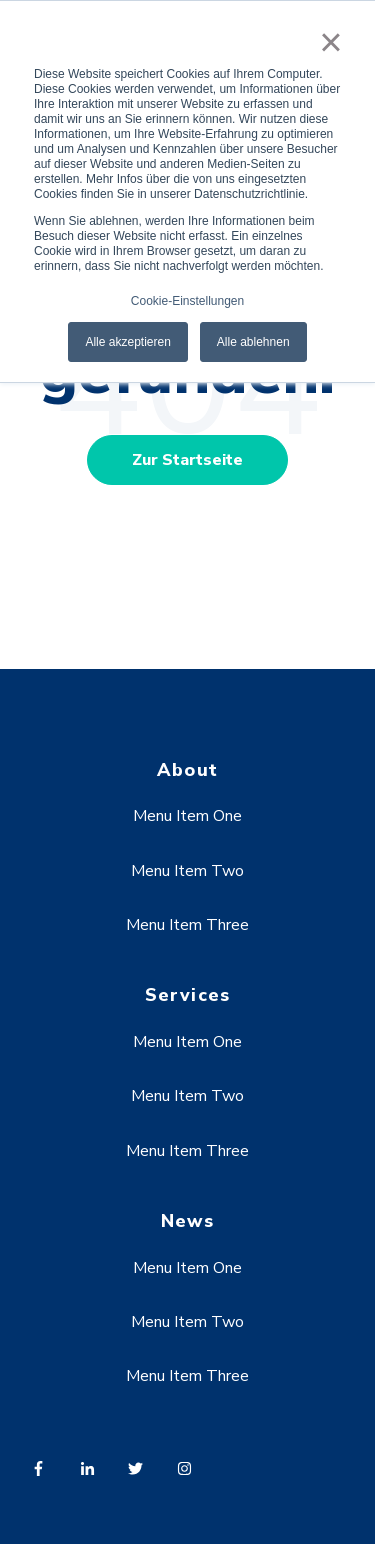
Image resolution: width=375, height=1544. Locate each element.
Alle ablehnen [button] (253, 342)
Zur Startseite (187, 460)
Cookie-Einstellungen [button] (187, 301)
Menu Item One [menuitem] (187, 816)
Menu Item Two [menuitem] (187, 871)
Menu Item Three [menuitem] (187, 925)
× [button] (330, 42)
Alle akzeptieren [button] (127, 342)
